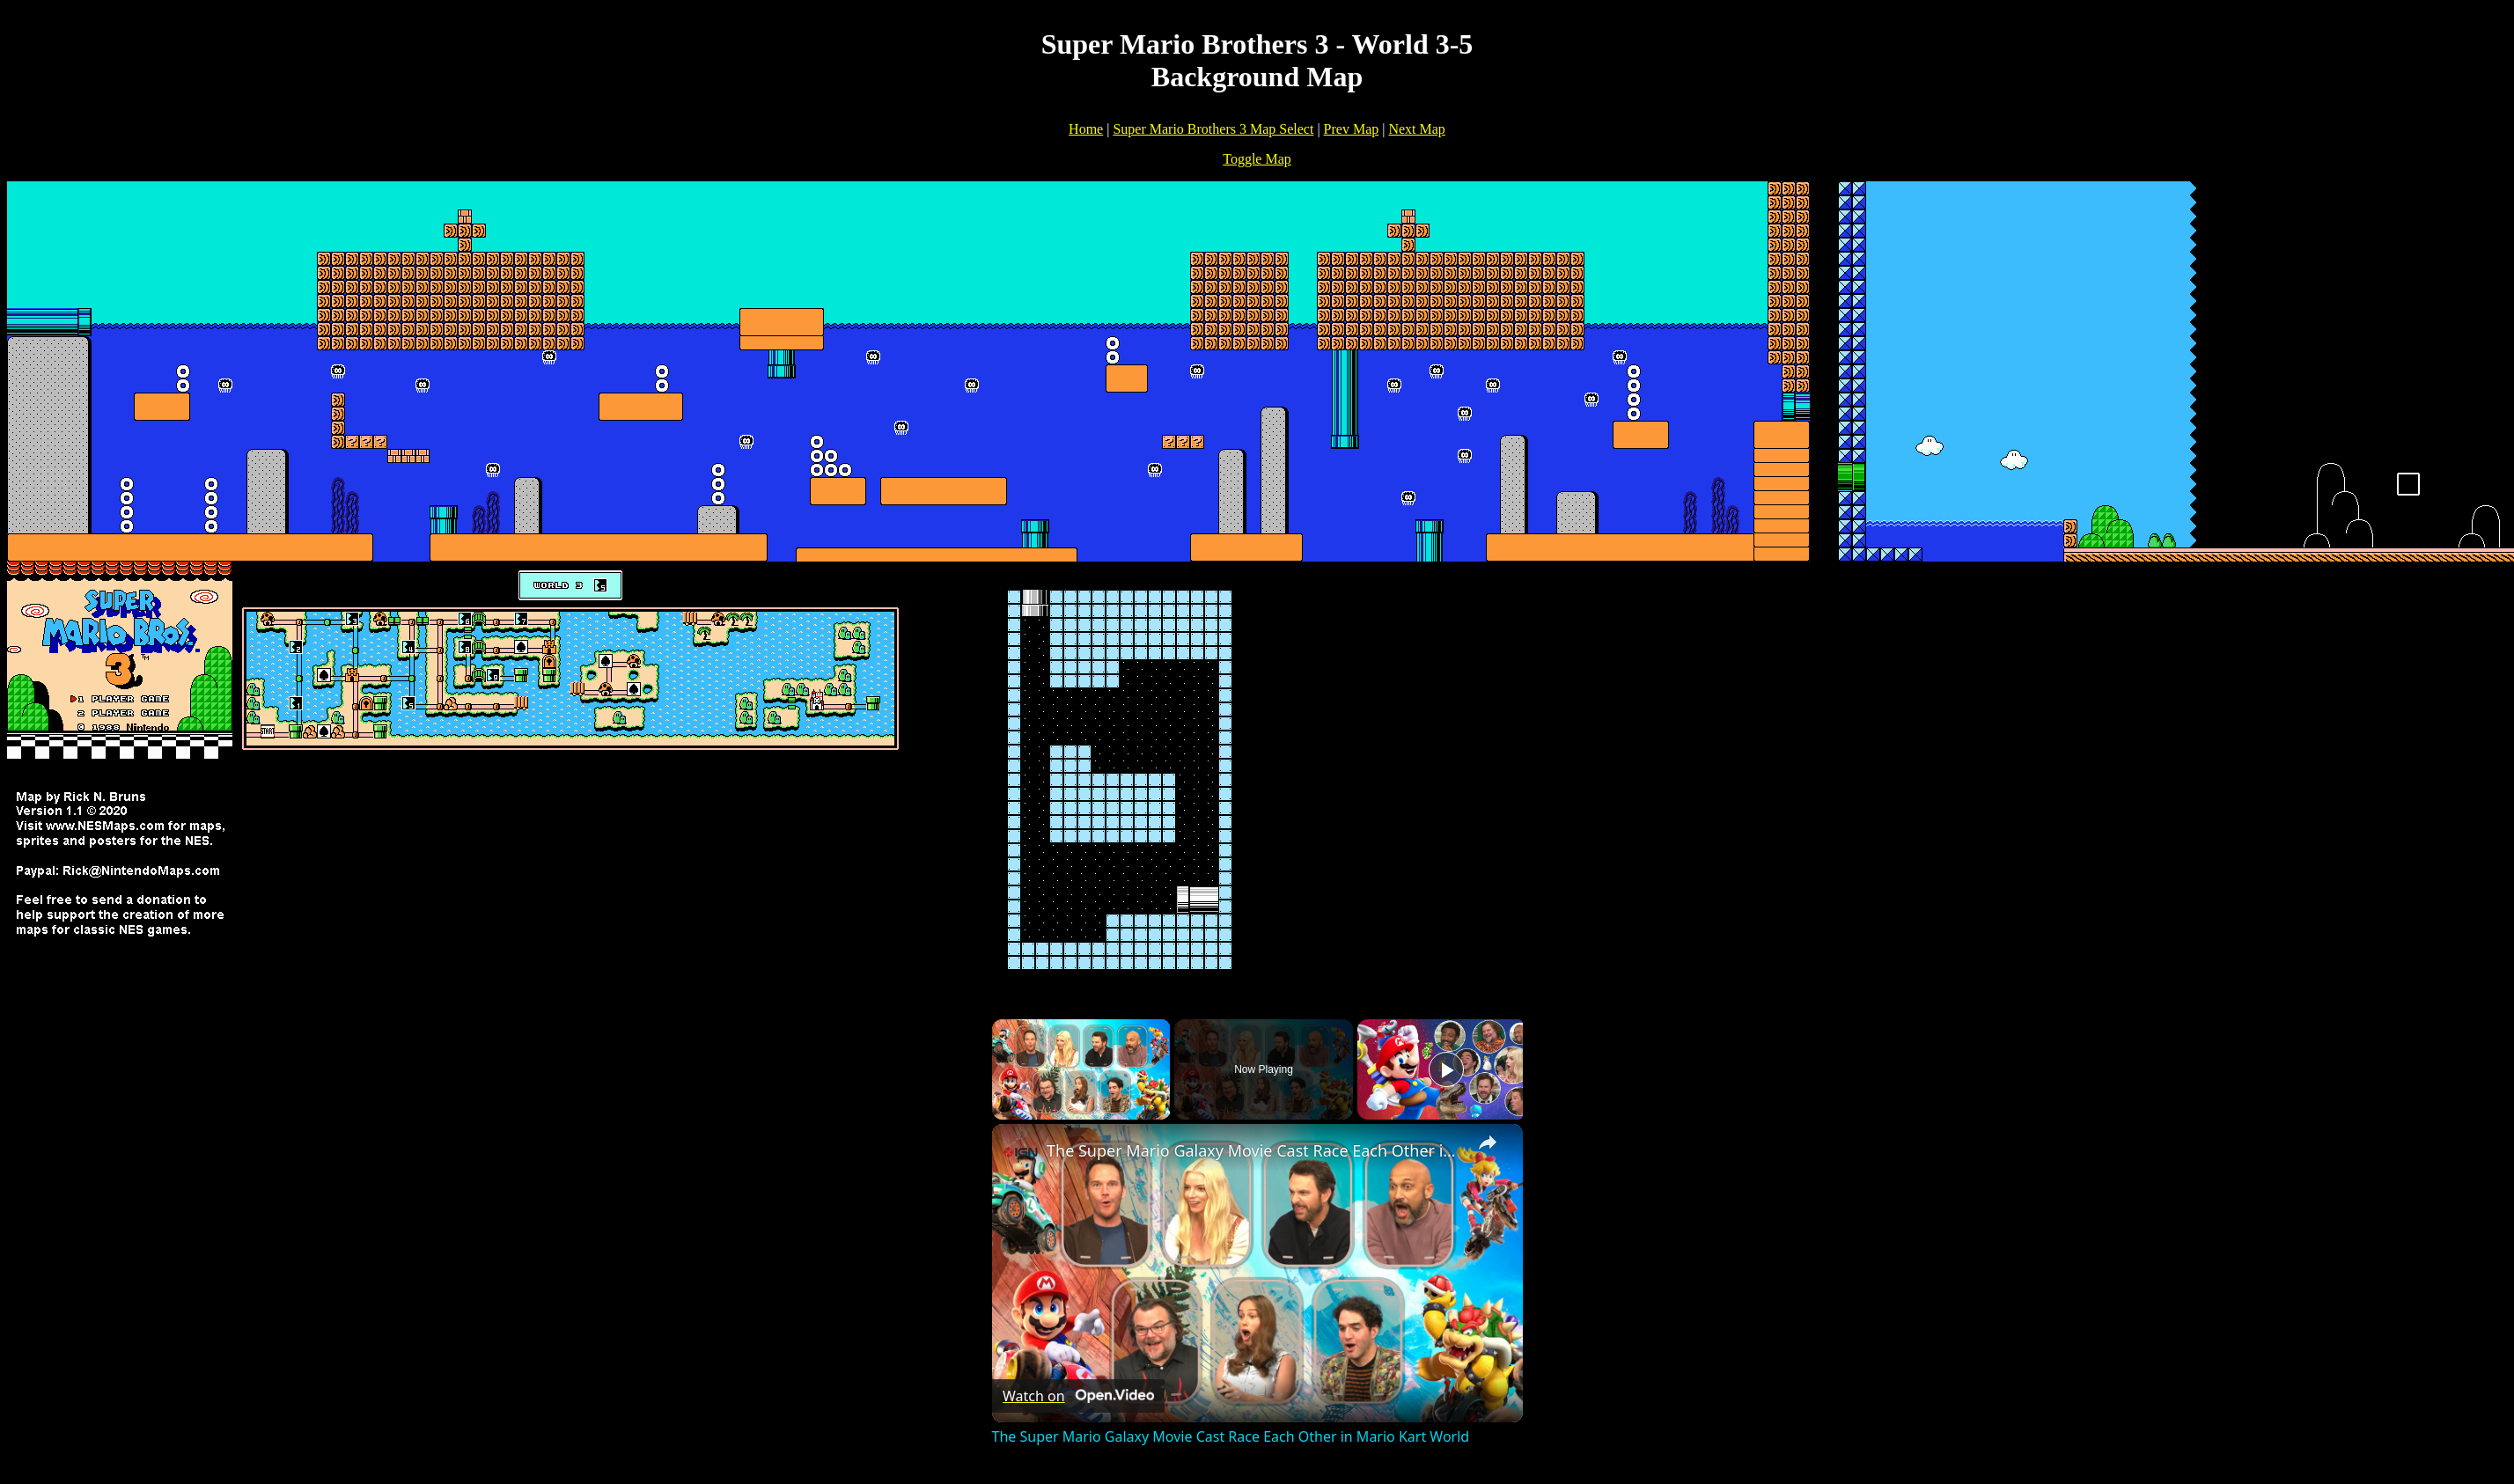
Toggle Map (1257, 158)
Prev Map (1351, 128)
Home (1086, 128)
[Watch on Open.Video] (1078, 1396)
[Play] (1446, 1069)
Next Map (1416, 128)
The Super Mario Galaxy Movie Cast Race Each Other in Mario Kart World (1255, 1150)
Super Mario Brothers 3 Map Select (1213, 128)
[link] (1020, 1152)
